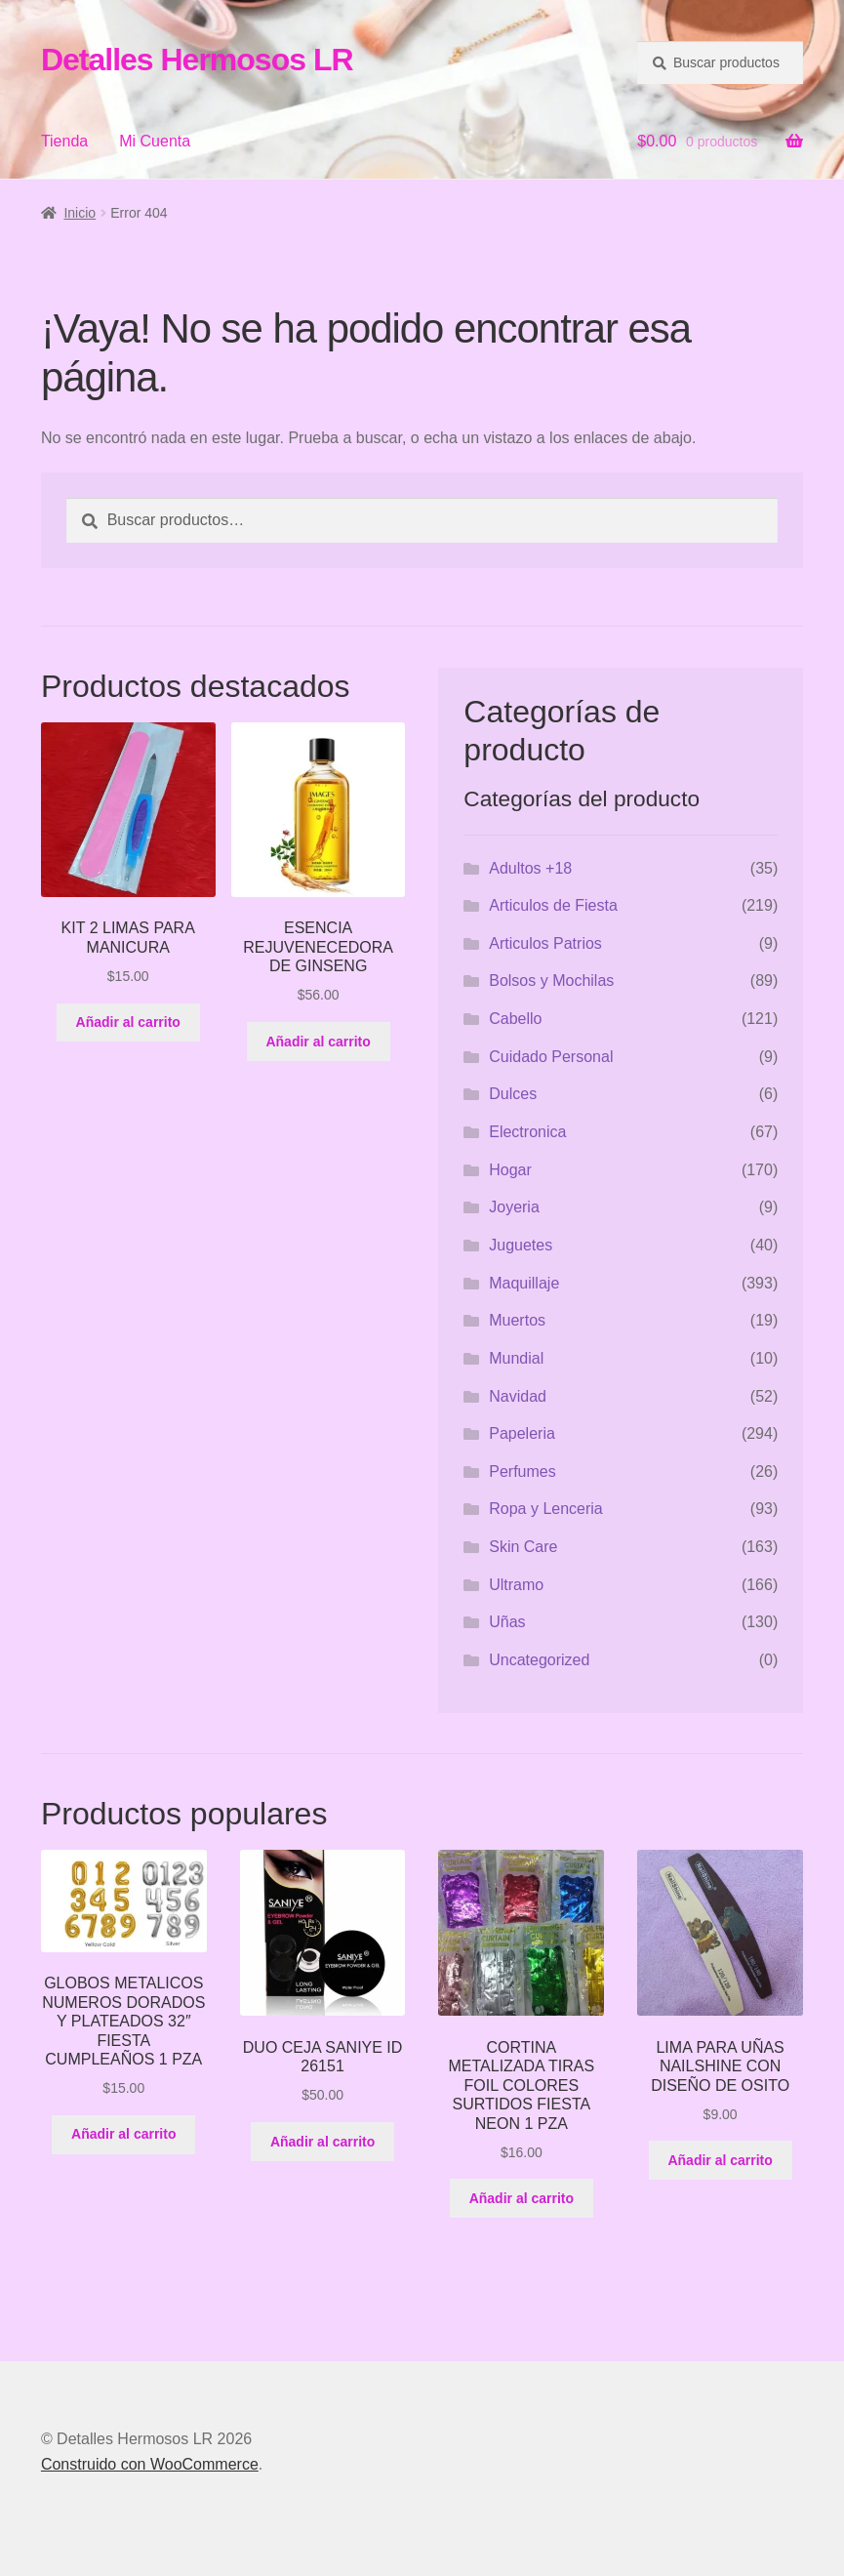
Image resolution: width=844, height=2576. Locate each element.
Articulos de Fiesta (553, 905)
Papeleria (522, 1433)
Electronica (527, 1132)
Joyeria (514, 1207)
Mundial (516, 1358)
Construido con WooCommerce (150, 2464)
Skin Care (523, 1546)
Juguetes (520, 1245)
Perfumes (522, 1471)
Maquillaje (524, 1283)
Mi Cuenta (154, 141)
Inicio (79, 213)
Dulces (513, 1093)
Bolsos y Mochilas (551, 980)
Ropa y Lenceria (546, 1508)
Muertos (517, 1320)
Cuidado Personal (551, 1056)
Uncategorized (539, 1660)
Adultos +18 (530, 868)
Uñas (507, 1622)
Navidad (517, 1396)
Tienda (64, 141)
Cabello (515, 1018)
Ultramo (516, 1584)
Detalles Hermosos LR (197, 59)
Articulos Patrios (545, 943)
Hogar (510, 1170)
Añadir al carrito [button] (128, 1022)
